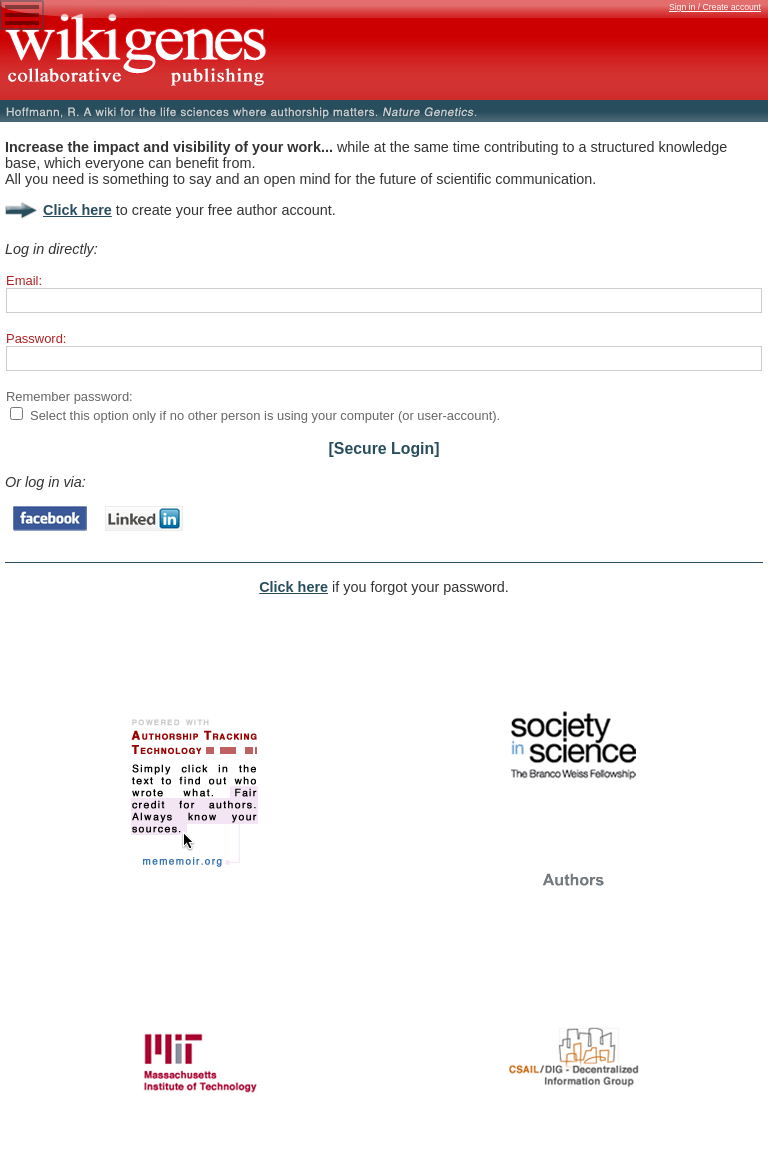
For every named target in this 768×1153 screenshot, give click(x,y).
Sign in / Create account (715, 7)
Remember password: (69, 396)
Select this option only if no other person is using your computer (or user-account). (265, 415)
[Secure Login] (384, 448)
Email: (24, 280)
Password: (36, 338)
